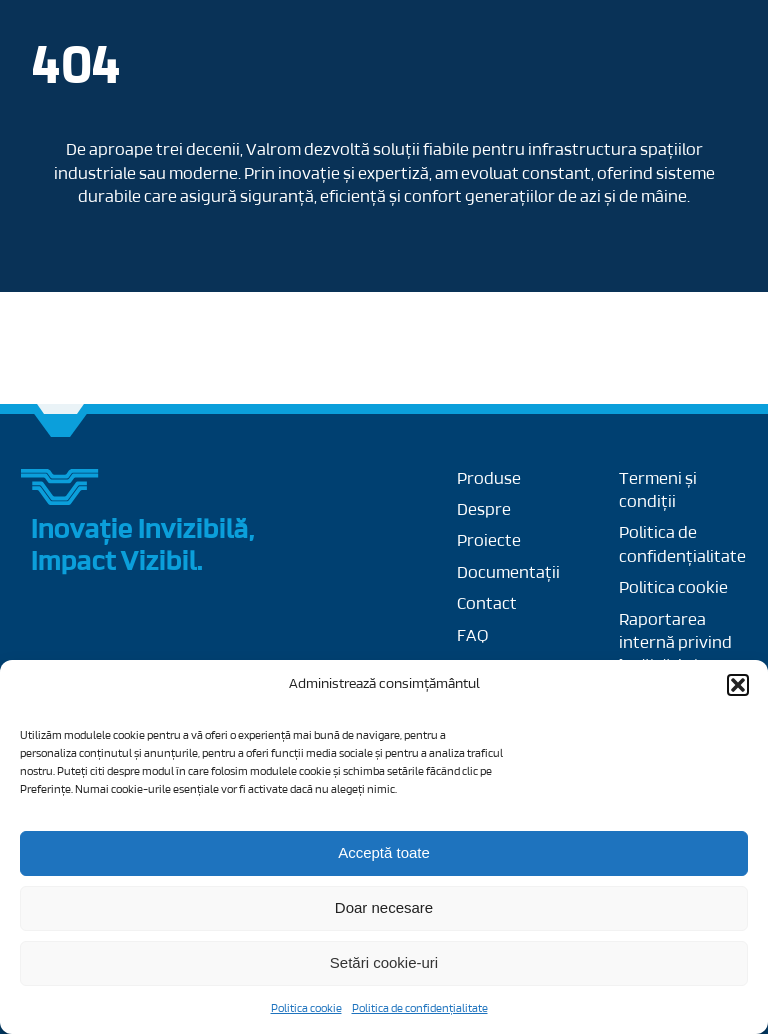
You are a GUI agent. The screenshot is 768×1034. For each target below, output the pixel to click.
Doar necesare (384, 907)
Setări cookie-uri (384, 962)
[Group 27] (61, 476)
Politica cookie (306, 1009)
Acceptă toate (384, 852)
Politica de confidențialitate (420, 1009)
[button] (738, 685)
